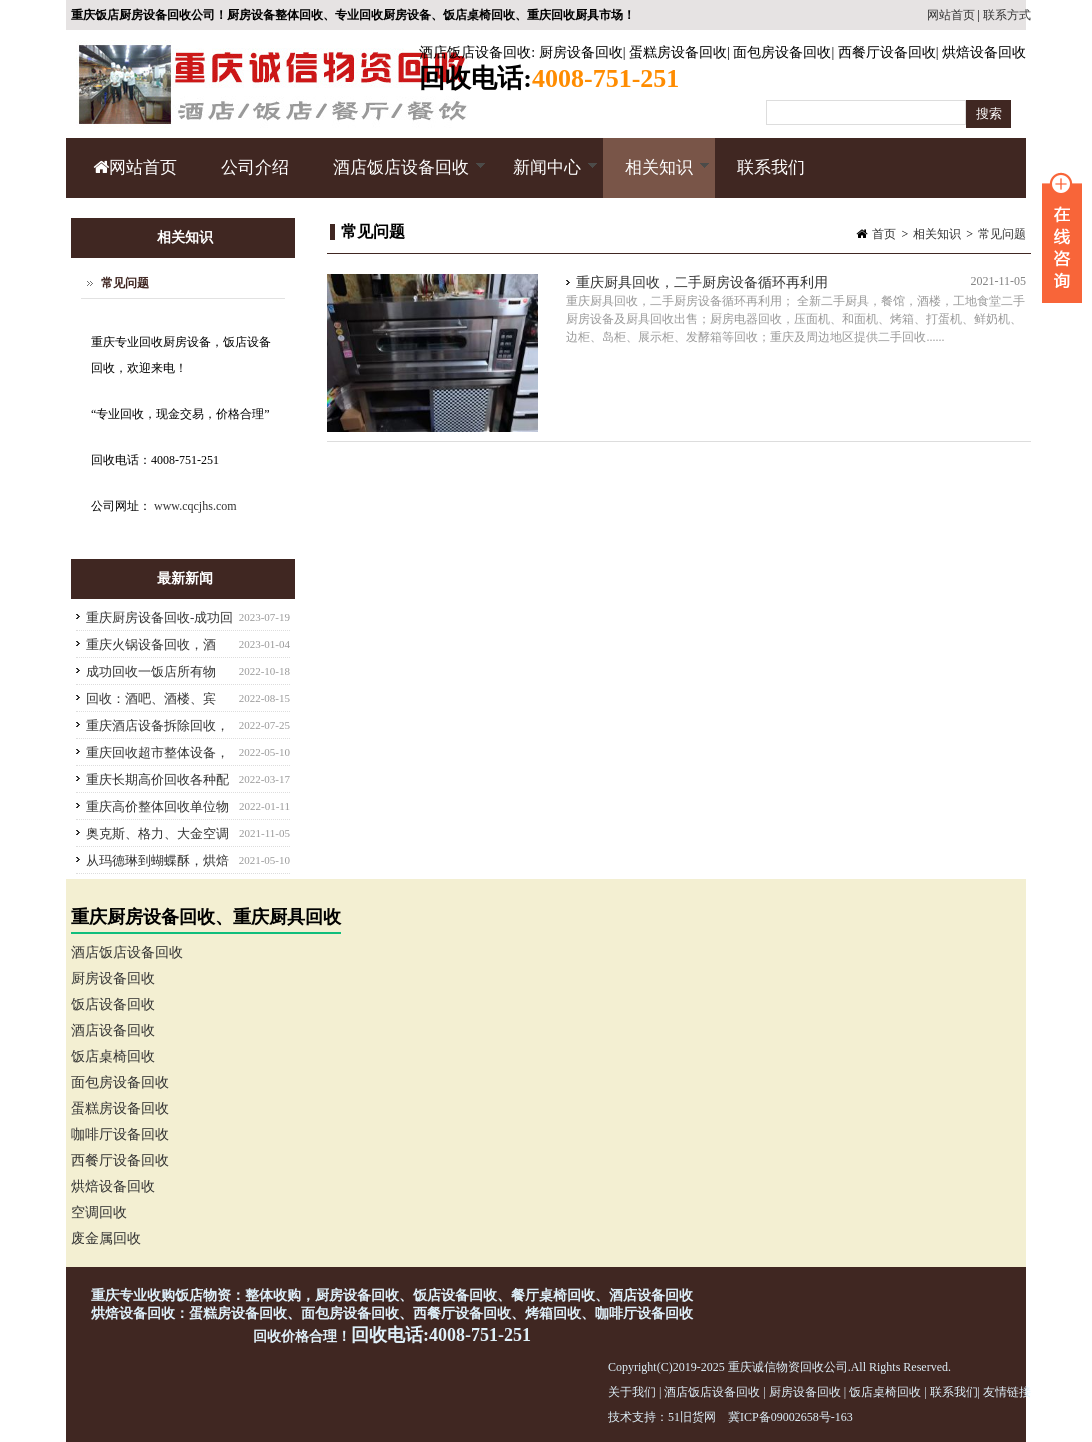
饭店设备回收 (113, 1004)
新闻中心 (544, 178)
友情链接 (1007, 1392)
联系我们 (771, 167)
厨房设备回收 (581, 52)
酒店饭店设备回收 (475, 52)
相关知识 (656, 178)
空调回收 (99, 1212)
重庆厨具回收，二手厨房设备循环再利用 (702, 282)
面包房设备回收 (782, 52)
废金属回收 (106, 1238)
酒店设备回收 (113, 1030)
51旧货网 (692, 1417)
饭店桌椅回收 (113, 1056)
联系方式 (1007, 15)
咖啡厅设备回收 (120, 1134)
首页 (884, 234)
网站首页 (951, 15)
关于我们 (632, 1392)
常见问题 (1002, 234)
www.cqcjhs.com (195, 506)
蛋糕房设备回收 (678, 52)
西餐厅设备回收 (887, 52)
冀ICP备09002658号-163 (790, 1417)
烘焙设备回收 (984, 52)
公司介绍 (255, 167)
